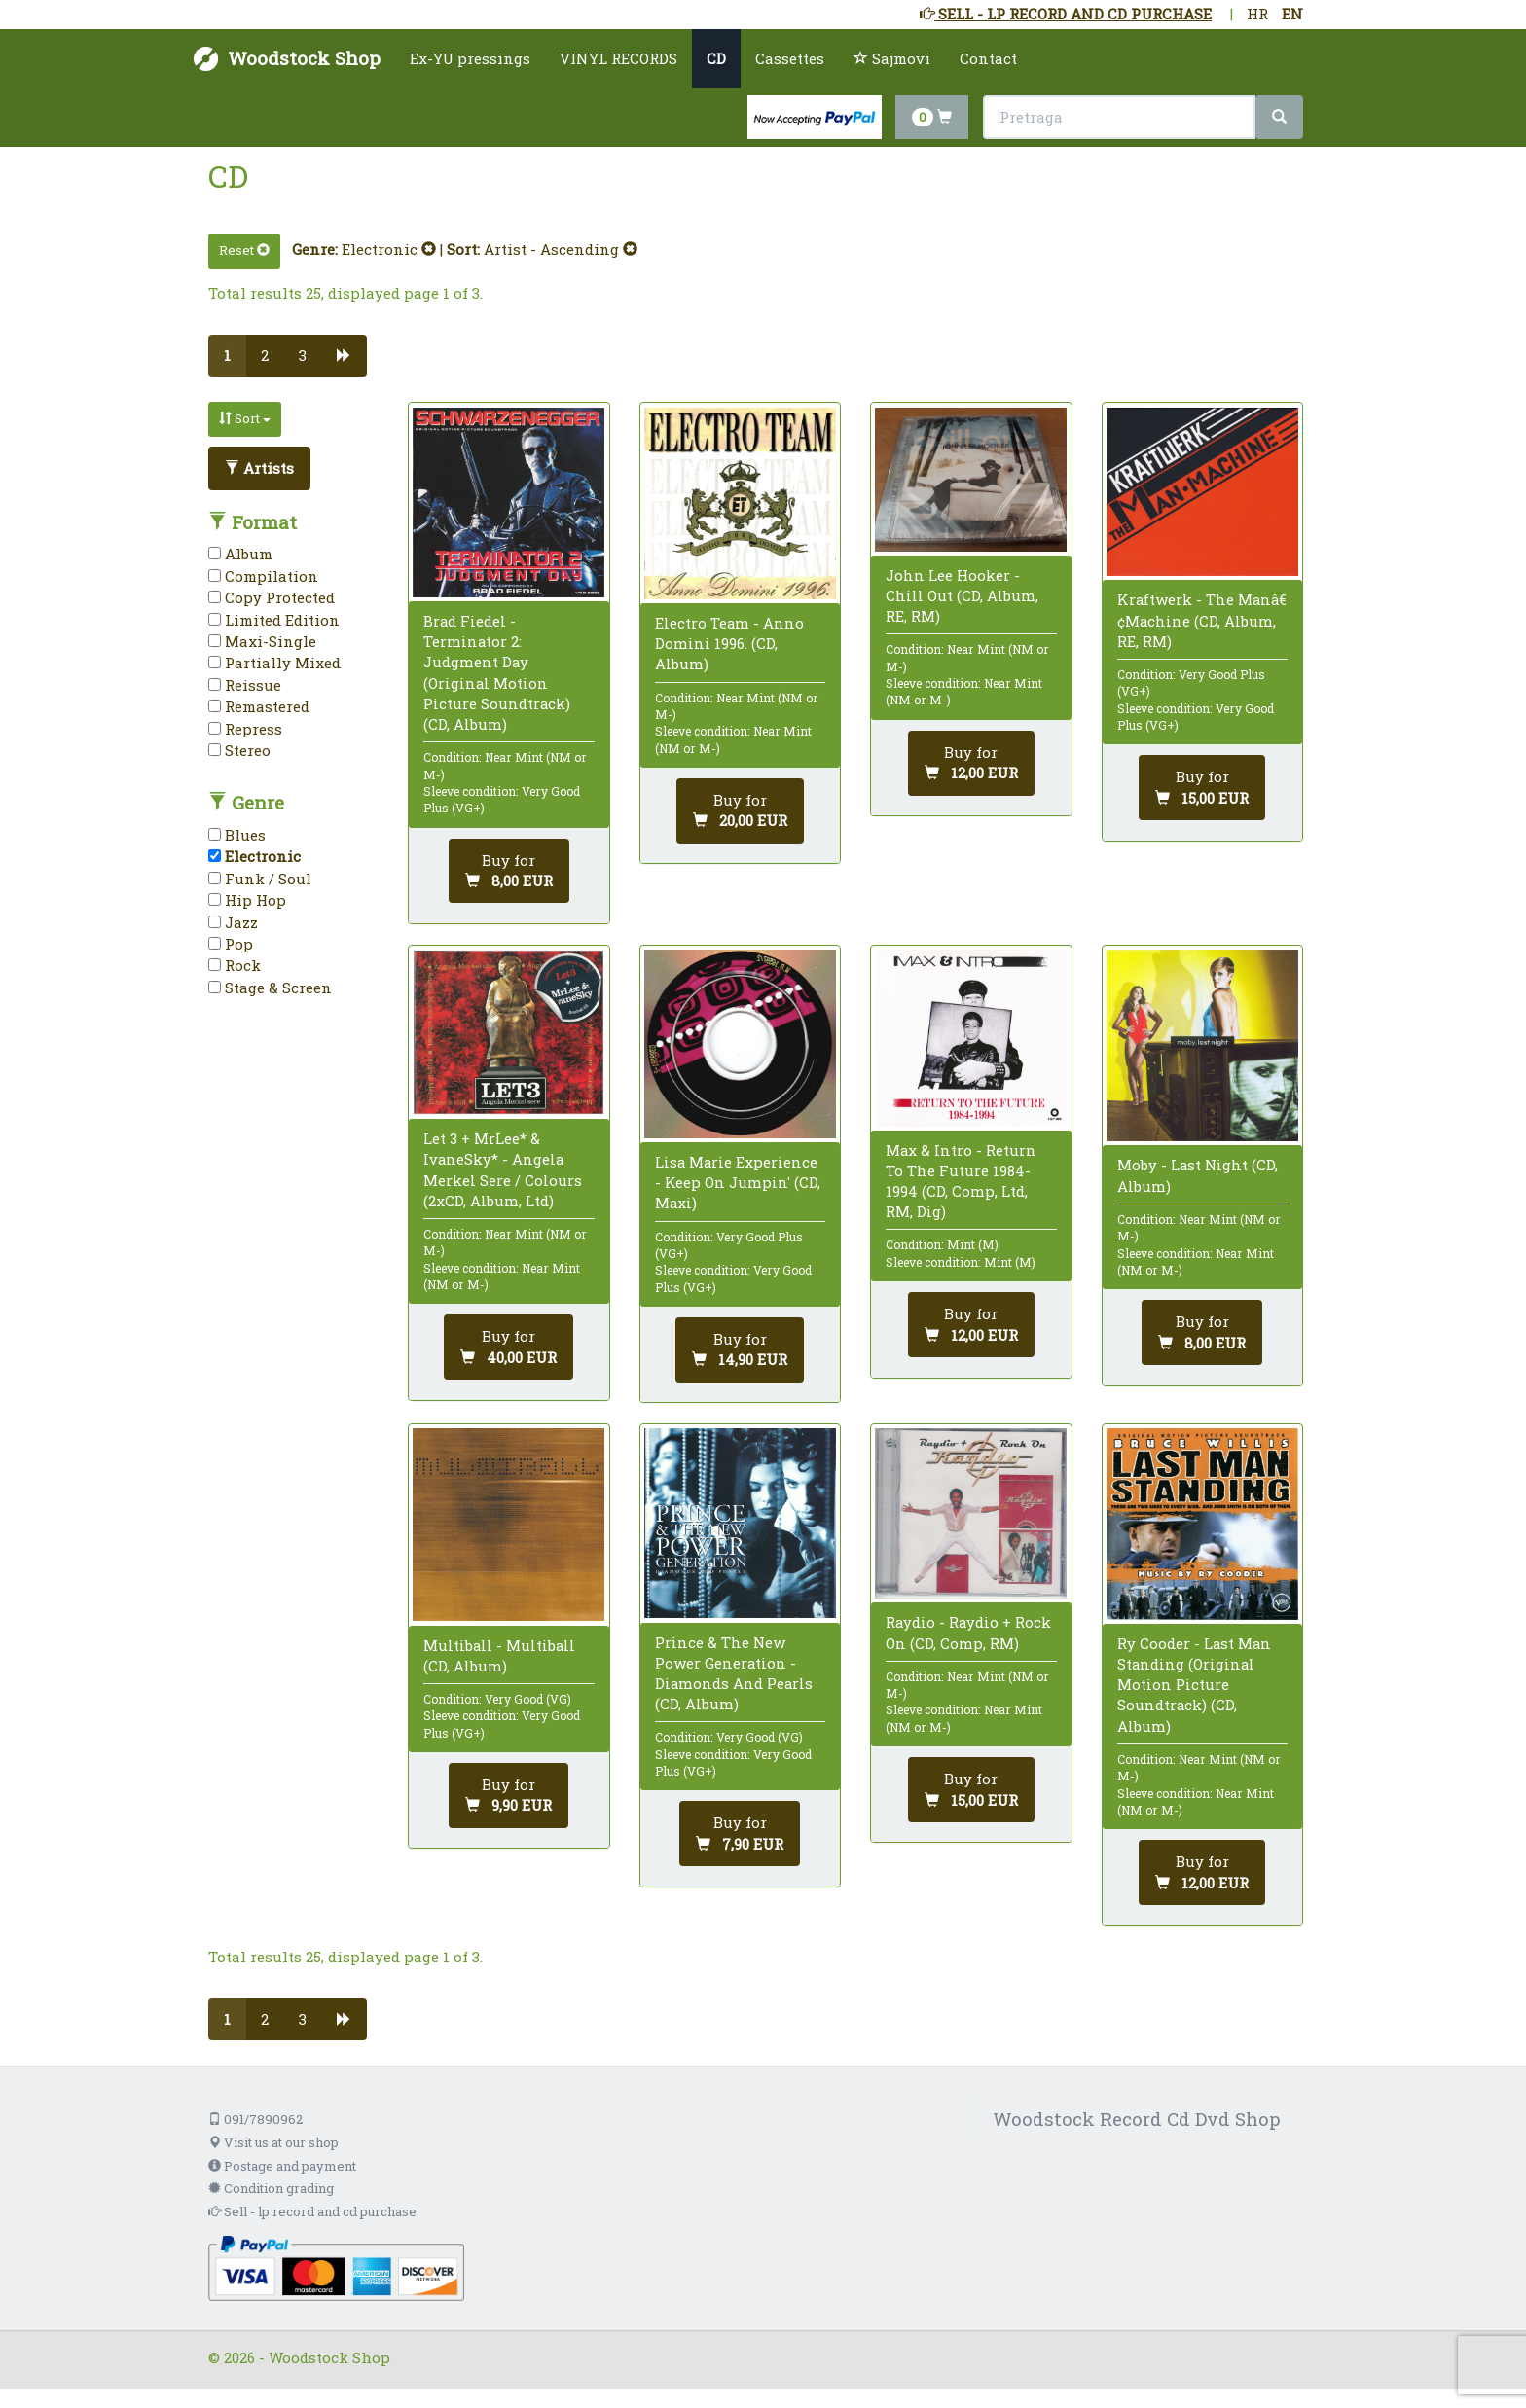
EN (1292, 13)
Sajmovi (892, 58)
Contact (988, 58)
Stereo (239, 750)
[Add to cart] (509, 871)
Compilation (263, 576)
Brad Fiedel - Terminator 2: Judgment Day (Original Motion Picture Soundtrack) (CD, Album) (496, 672)
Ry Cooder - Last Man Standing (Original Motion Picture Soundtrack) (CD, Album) (1194, 1685)
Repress (245, 728)
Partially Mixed (274, 662)
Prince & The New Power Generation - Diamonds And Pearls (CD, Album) (734, 1673)
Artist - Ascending (560, 249)
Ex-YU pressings (470, 58)
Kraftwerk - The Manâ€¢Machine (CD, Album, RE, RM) (1202, 620)
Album (240, 553)
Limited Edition (274, 619)
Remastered (258, 706)
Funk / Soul (259, 878)
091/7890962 (255, 2119)
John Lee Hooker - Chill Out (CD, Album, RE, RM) (962, 595)
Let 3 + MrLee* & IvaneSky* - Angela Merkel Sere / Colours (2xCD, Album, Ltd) (502, 1169)
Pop (230, 943)
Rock (234, 965)
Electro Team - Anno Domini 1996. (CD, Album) (729, 643)
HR (1257, 13)
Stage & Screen (270, 987)
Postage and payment (282, 2165)
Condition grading (271, 2188)
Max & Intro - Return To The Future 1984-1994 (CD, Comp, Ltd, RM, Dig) (961, 1181)
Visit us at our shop (273, 2142)
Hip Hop (247, 900)
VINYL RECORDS (618, 58)
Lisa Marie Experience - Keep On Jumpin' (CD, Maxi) (737, 1182)
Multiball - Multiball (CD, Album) (499, 1655)
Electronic (389, 249)
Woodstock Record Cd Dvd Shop (1137, 2118)
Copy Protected (271, 597)
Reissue (244, 685)
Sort (245, 418)
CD (716, 58)
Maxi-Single (262, 641)
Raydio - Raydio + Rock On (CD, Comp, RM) (968, 1632)
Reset (244, 250)
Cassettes (789, 58)
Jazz (233, 922)
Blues (237, 835)
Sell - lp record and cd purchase (312, 2211)
